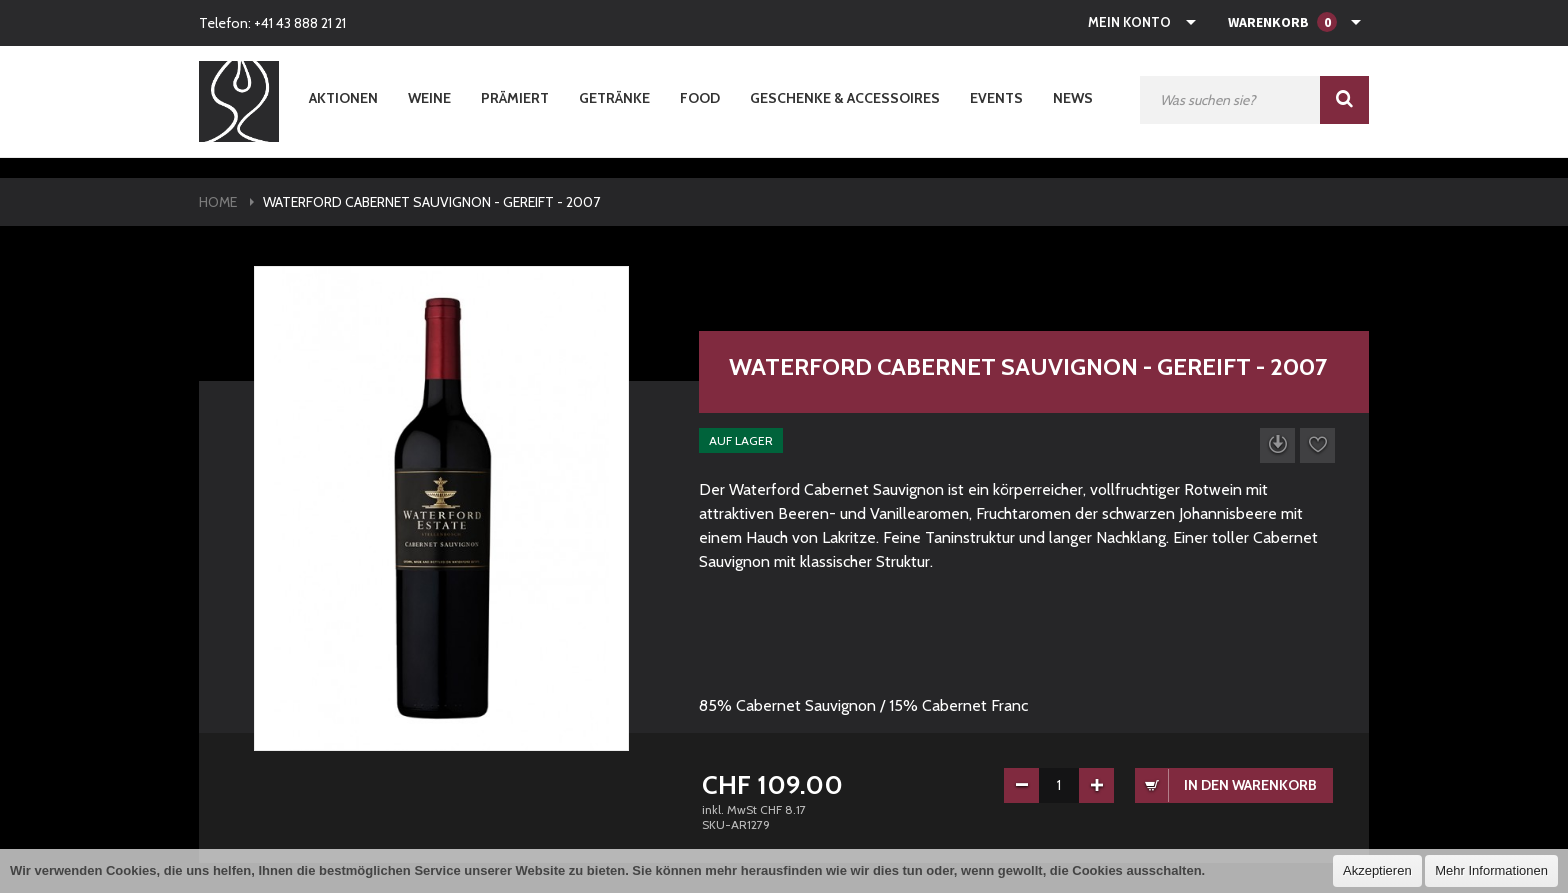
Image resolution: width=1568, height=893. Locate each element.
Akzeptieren (1377, 870)
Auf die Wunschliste (1317, 445)
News (1073, 98)
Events (996, 98)
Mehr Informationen (1491, 870)
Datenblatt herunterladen (1277, 445)
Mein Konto (1129, 22)
